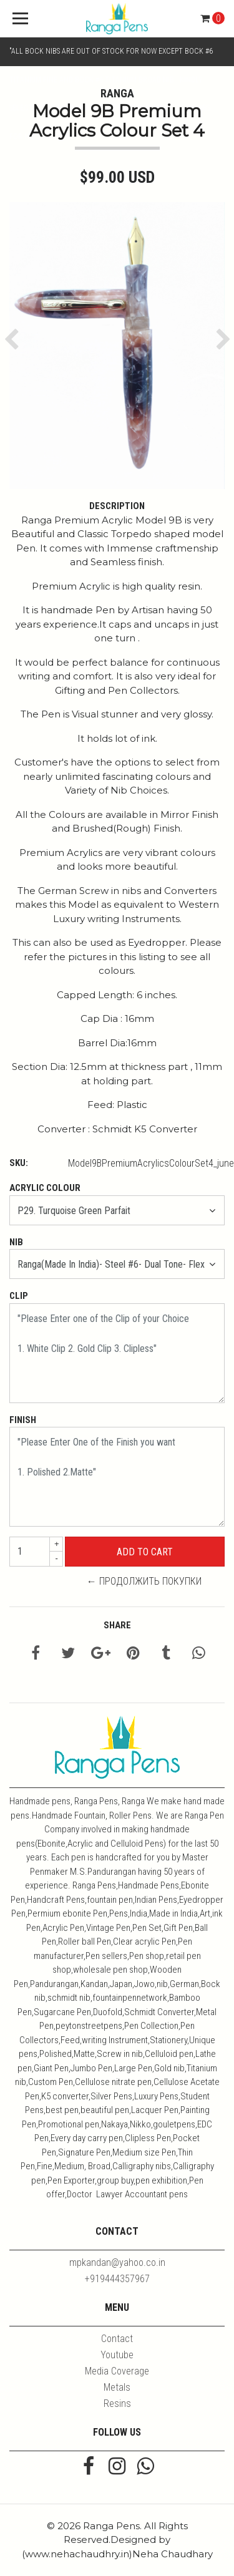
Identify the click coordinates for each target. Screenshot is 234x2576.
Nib (16, 1242)
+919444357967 (117, 2279)
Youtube (117, 2355)
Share (117, 1625)
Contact (117, 2339)
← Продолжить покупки (144, 1581)
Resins (117, 2403)
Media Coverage (117, 2371)
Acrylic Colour (44, 1187)
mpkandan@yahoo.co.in (117, 2262)
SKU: (18, 1163)
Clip (18, 1295)
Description (117, 506)
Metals (117, 2387)
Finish (22, 1420)
